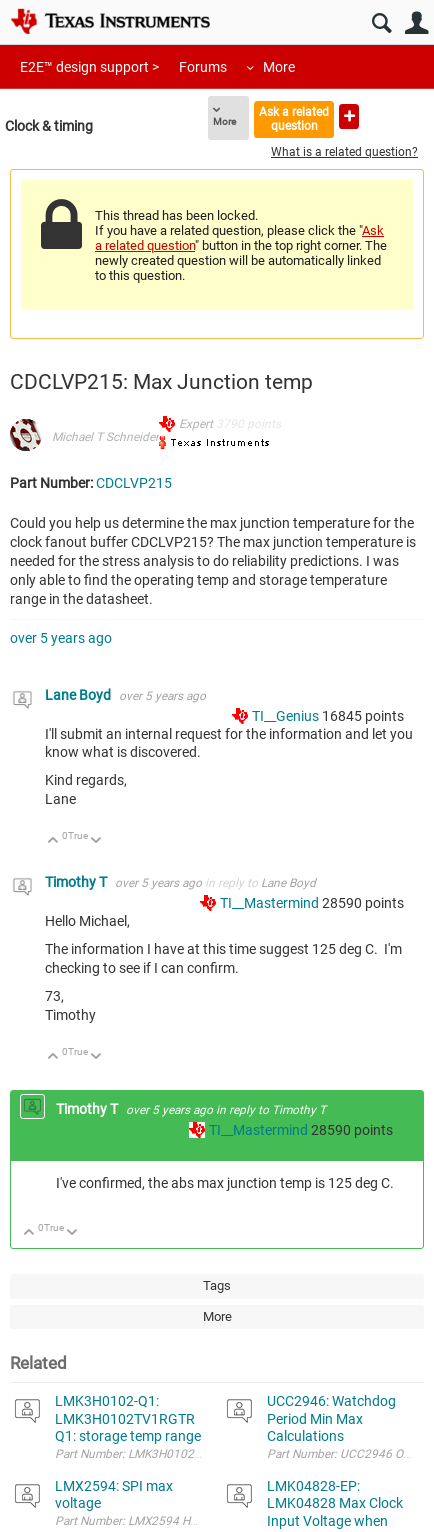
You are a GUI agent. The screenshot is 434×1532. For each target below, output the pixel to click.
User (416, 23)
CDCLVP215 (134, 483)
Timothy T (77, 882)
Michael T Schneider (105, 437)
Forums (203, 67)
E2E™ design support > (89, 67)
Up (53, 841)
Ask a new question (349, 116)
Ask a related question (294, 118)
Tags (217, 1285)
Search (381, 23)
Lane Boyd (79, 695)
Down (96, 841)
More (279, 67)
